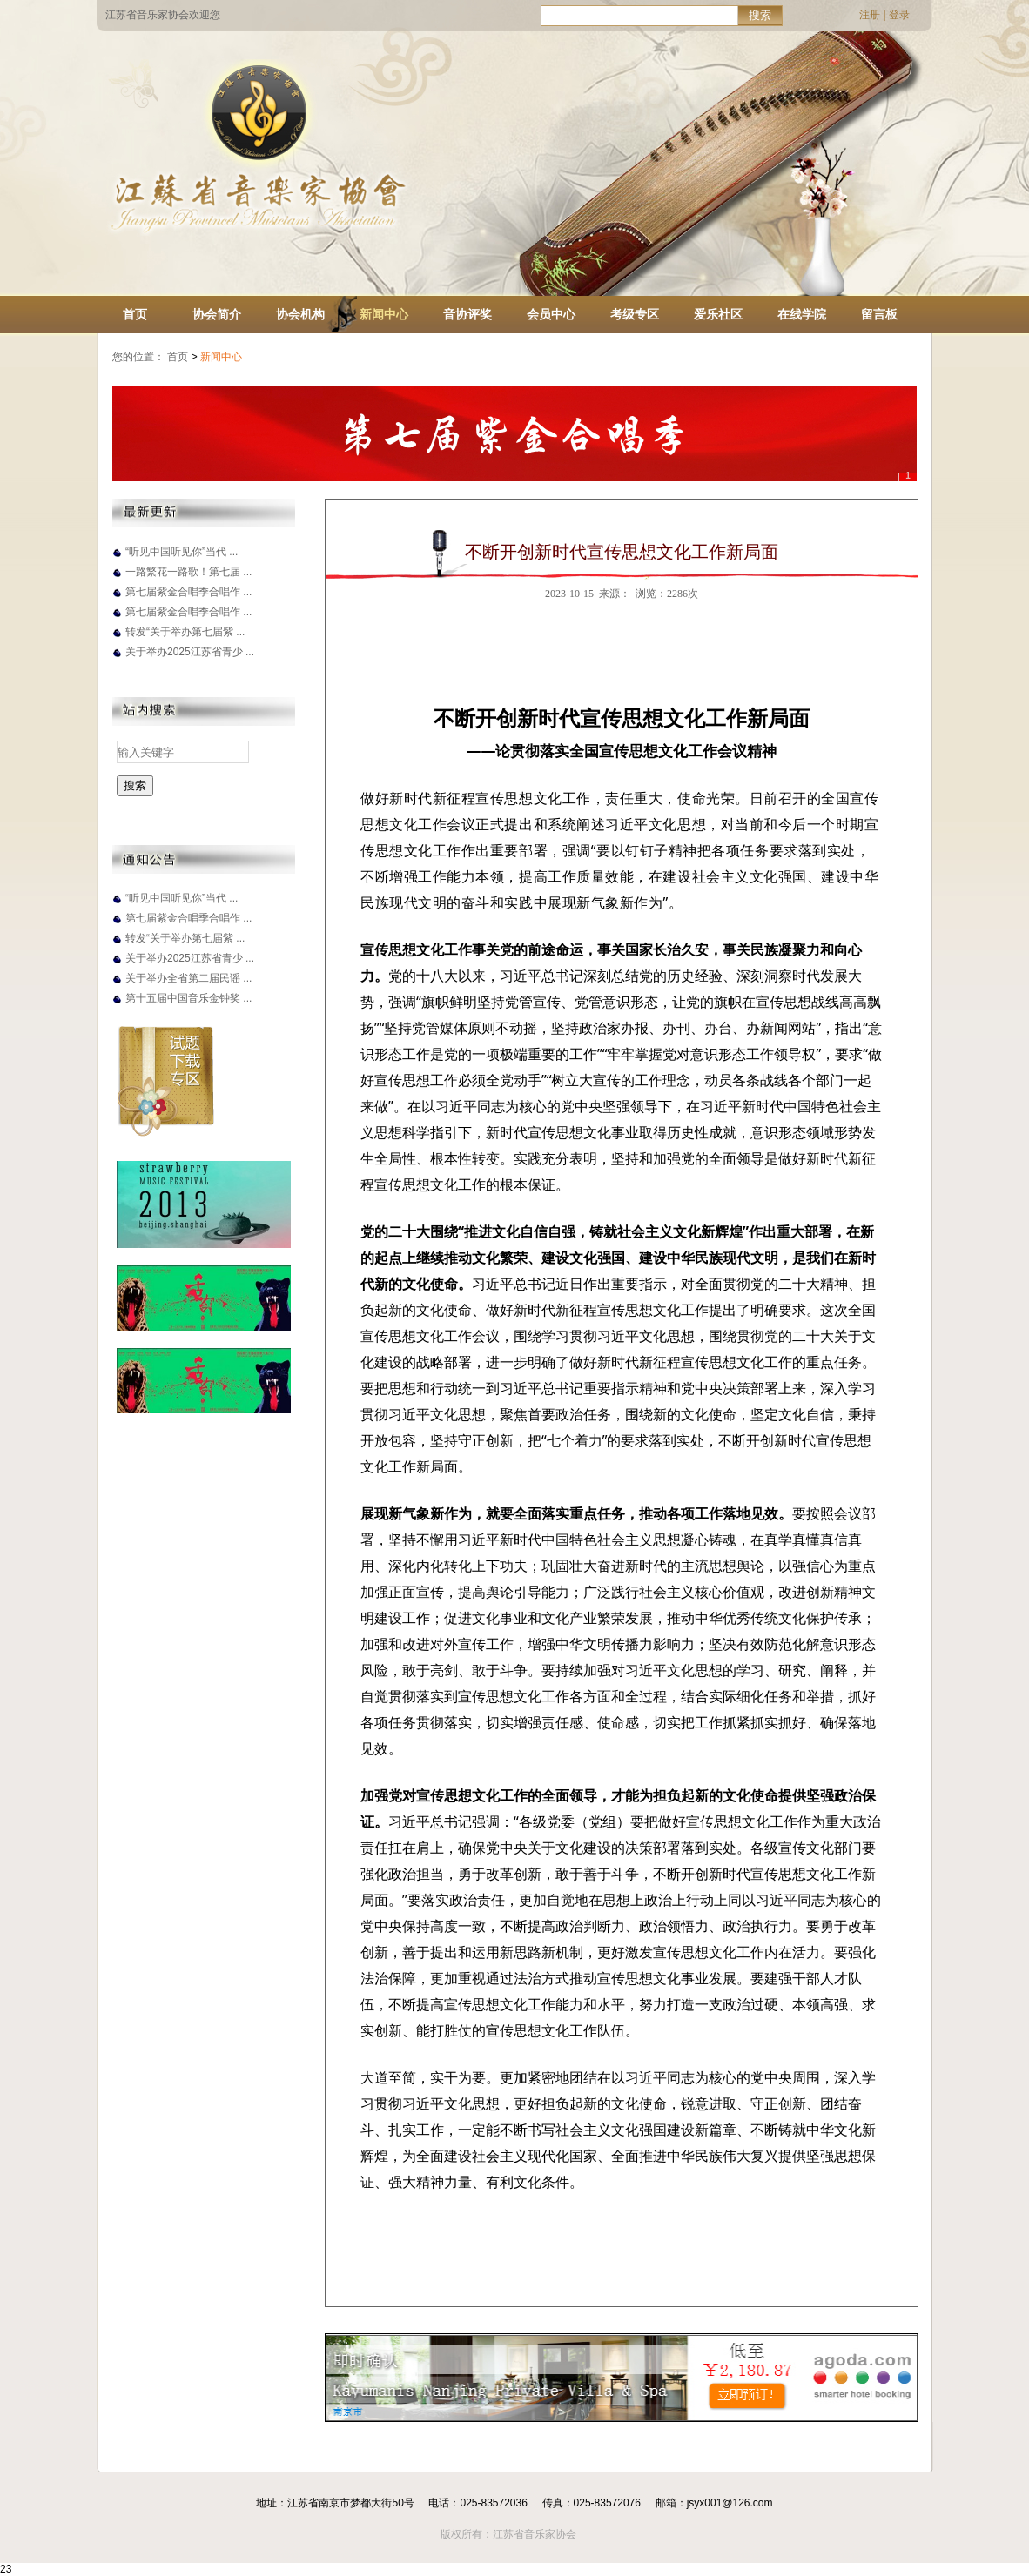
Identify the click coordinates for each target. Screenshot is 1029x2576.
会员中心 (551, 314)
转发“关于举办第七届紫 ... (185, 632)
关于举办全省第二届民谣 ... (188, 978)
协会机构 (300, 314)
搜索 (760, 15)
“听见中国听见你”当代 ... (181, 552)
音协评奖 (467, 314)
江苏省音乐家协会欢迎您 (162, 15)
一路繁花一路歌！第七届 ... (188, 572)
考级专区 (634, 314)
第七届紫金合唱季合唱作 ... (188, 592)
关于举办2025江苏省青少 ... (189, 652)
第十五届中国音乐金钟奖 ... (188, 998)
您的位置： (138, 357)
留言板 (879, 314)
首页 (135, 314)
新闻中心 (384, 314)
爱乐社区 (718, 314)
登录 (899, 15)
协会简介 (216, 314)
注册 (869, 15)
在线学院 (801, 314)
